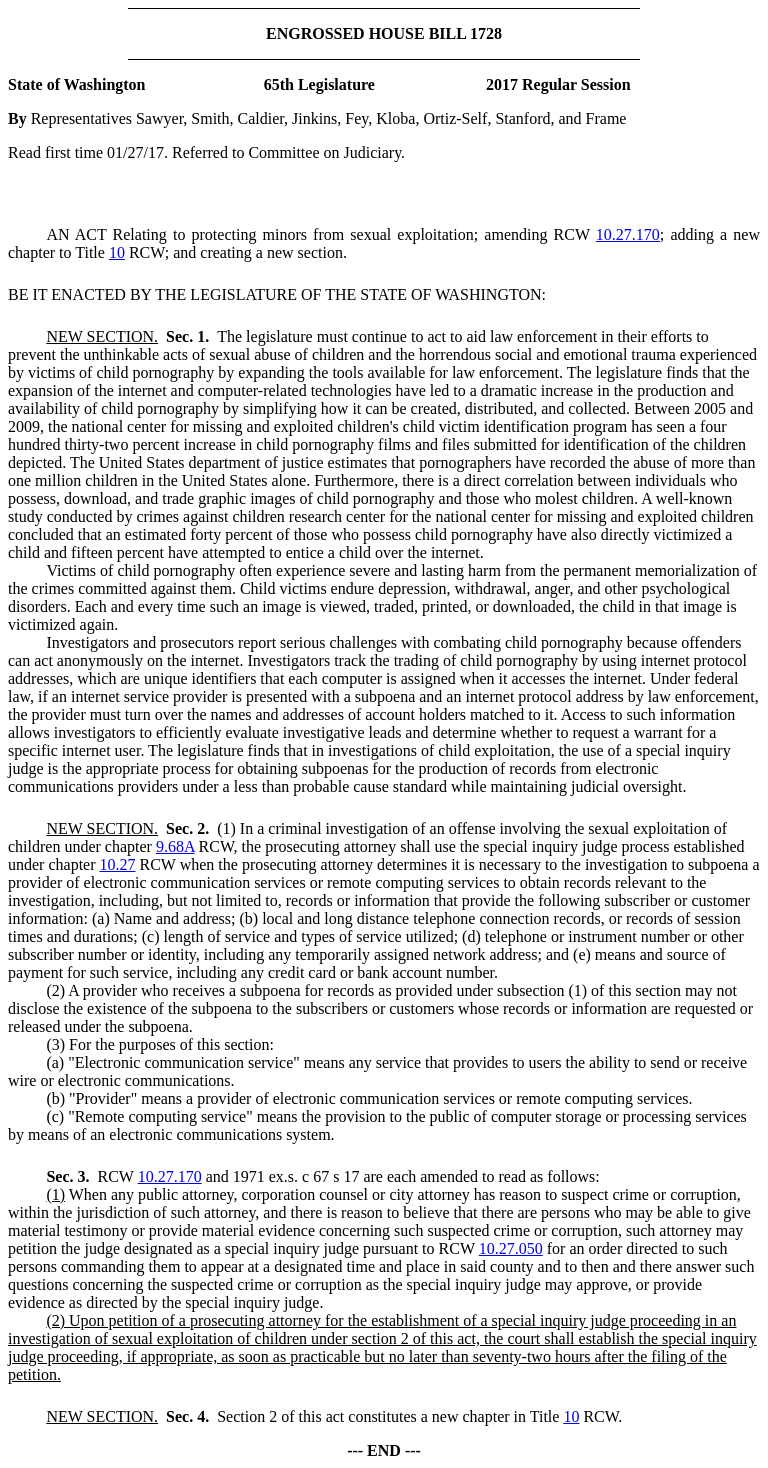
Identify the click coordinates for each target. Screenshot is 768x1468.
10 (117, 252)
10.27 (118, 864)
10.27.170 (628, 234)
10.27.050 (511, 1248)
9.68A (175, 846)
